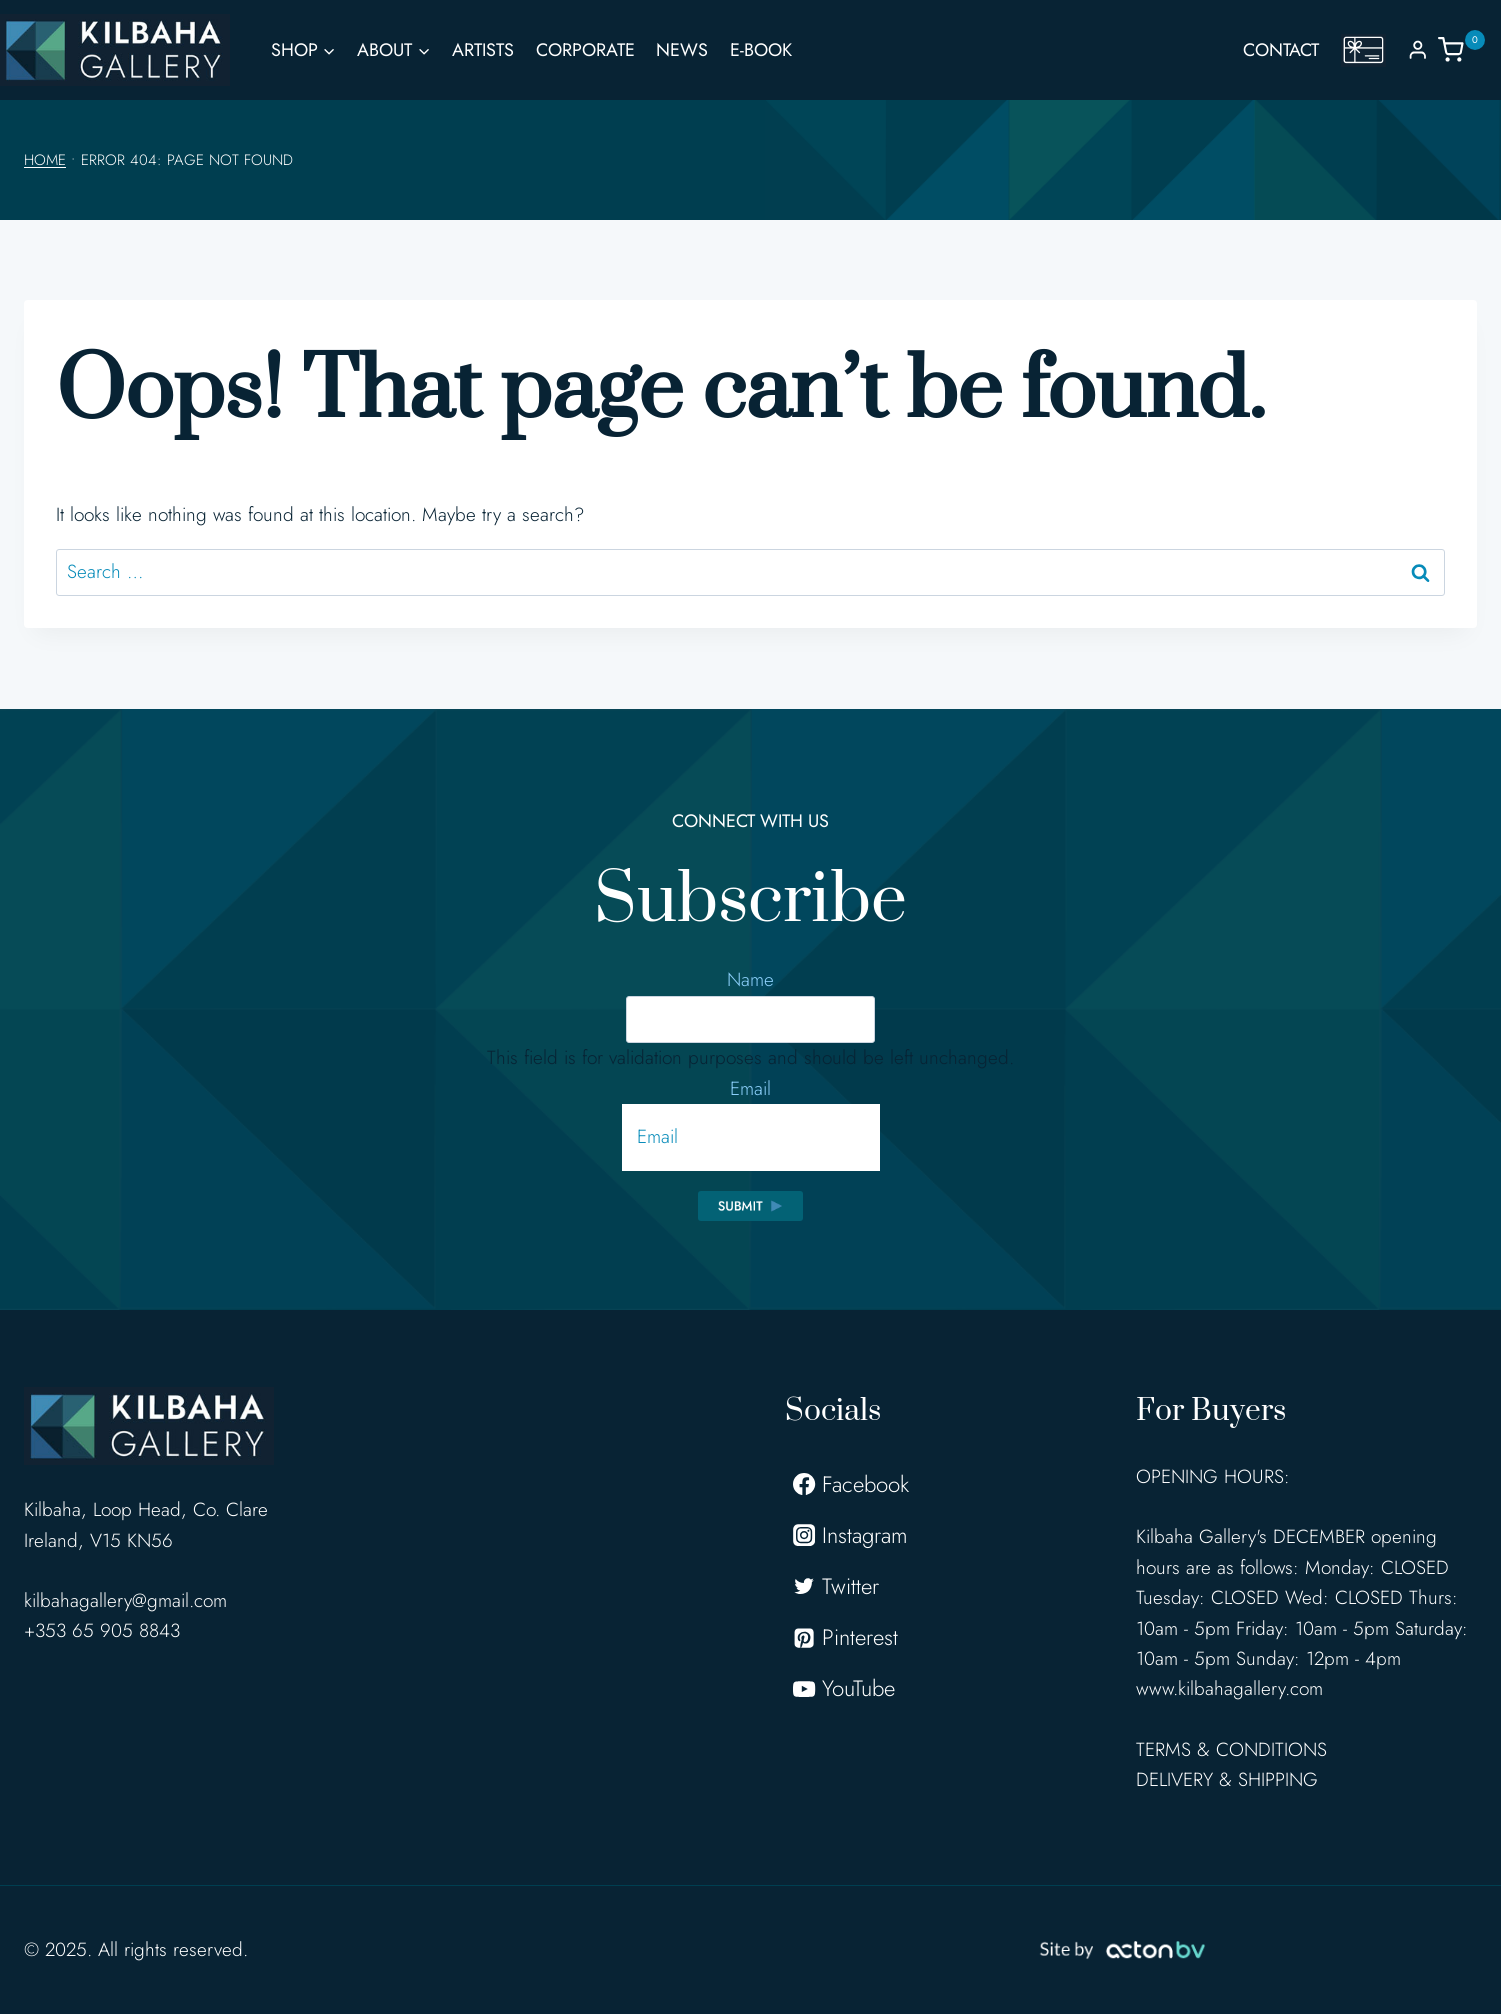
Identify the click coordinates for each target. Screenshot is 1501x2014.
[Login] (1418, 49)
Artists (483, 50)
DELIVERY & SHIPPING (1227, 1779)
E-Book (761, 50)
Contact (1281, 50)
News (682, 50)
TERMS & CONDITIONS (1231, 1749)
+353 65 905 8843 (102, 1630)
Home (45, 160)
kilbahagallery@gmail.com (125, 1600)
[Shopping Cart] (1469, 49)
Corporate (585, 50)
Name (750, 979)
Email (750, 1088)
